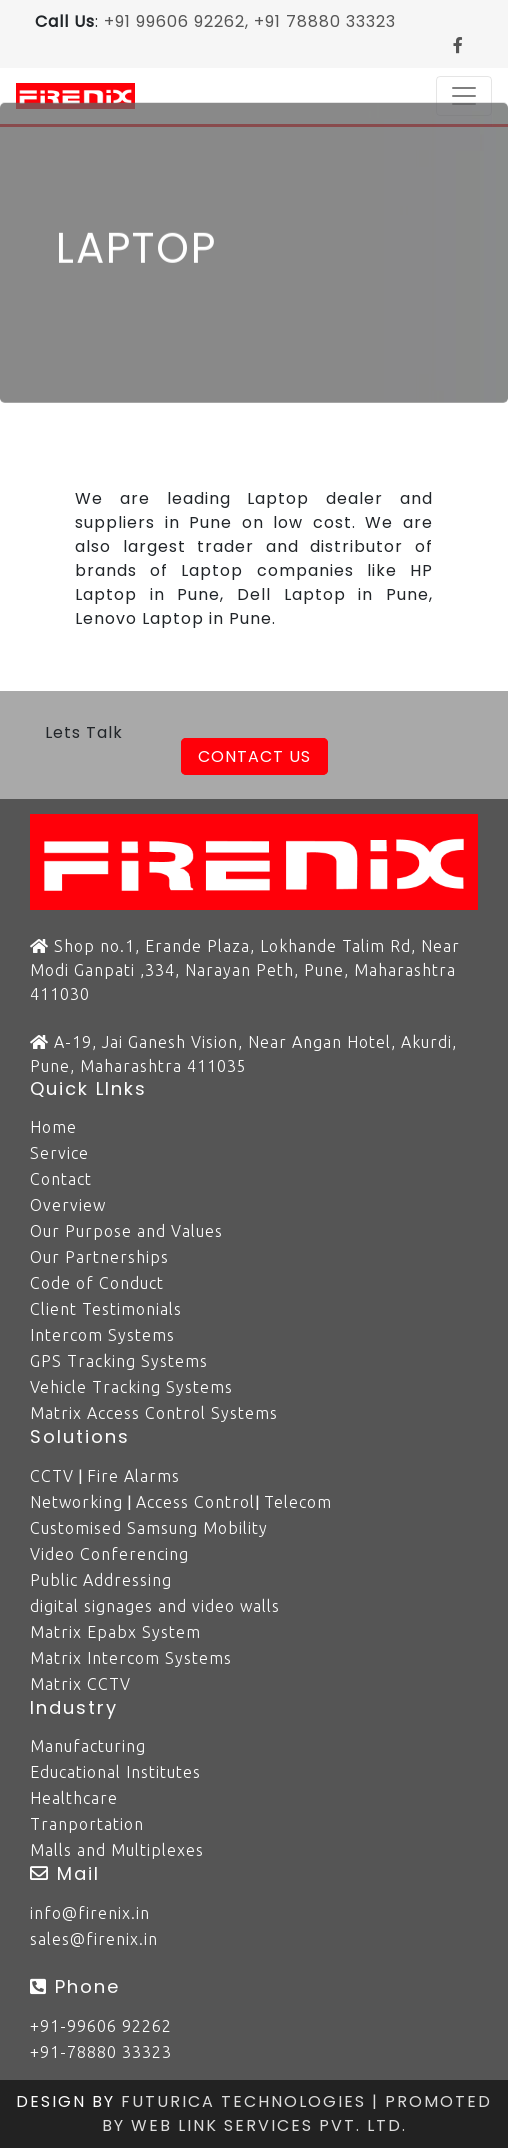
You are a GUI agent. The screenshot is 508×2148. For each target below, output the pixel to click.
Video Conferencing (109, 1554)
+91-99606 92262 (101, 2026)
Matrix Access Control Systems (154, 1413)
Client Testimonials (106, 1309)
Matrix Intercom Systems (131, 1658)
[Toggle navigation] (464, 96)
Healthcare (74, 1798)
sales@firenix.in (94, 1939)
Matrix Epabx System (115, 1632)
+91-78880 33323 (101, 2052)
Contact (61, 1179)
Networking (76, 1502)
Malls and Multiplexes (117, 1850)
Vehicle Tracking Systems (131, 1387)
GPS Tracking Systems (119, 1361)
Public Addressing (101, 1580)
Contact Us (254, 756)
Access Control (195, 1502)
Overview (68, 1205)
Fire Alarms (133, 1476)
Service (59, 1153)
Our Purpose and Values (126, 1231)
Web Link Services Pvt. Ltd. (269, 2125)
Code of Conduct (97, 1283)
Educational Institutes (115, 1772)
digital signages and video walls (155, 1606)
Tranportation (87, 1824)
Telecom (298, 1502)
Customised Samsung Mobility (149, 1528)
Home (53, 1127)
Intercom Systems (102, 1335)
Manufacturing (88, 1746)
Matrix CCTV (80, 1684)
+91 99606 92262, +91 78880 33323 (250, 21)
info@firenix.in (90, 1913)
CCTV (52, 1476)
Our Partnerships (99, 1257)
